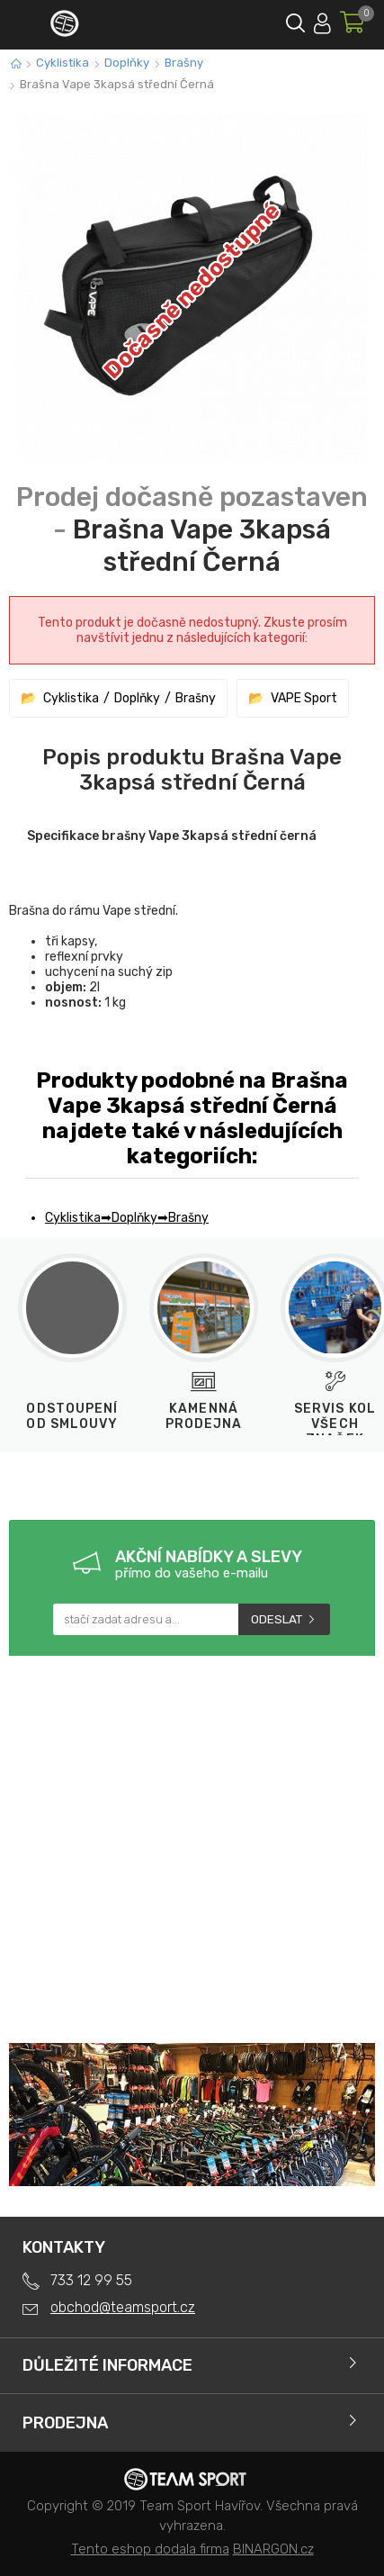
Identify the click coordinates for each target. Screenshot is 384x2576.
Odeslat (276, 1619)
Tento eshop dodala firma (150, 2549)
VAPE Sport (304, 698)
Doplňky (126, 62)
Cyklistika (62, 62)
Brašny (184, 62)
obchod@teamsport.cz (122, 2307)
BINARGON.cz (273, 2549)
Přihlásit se (322, 20)
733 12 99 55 (91, 2280)
